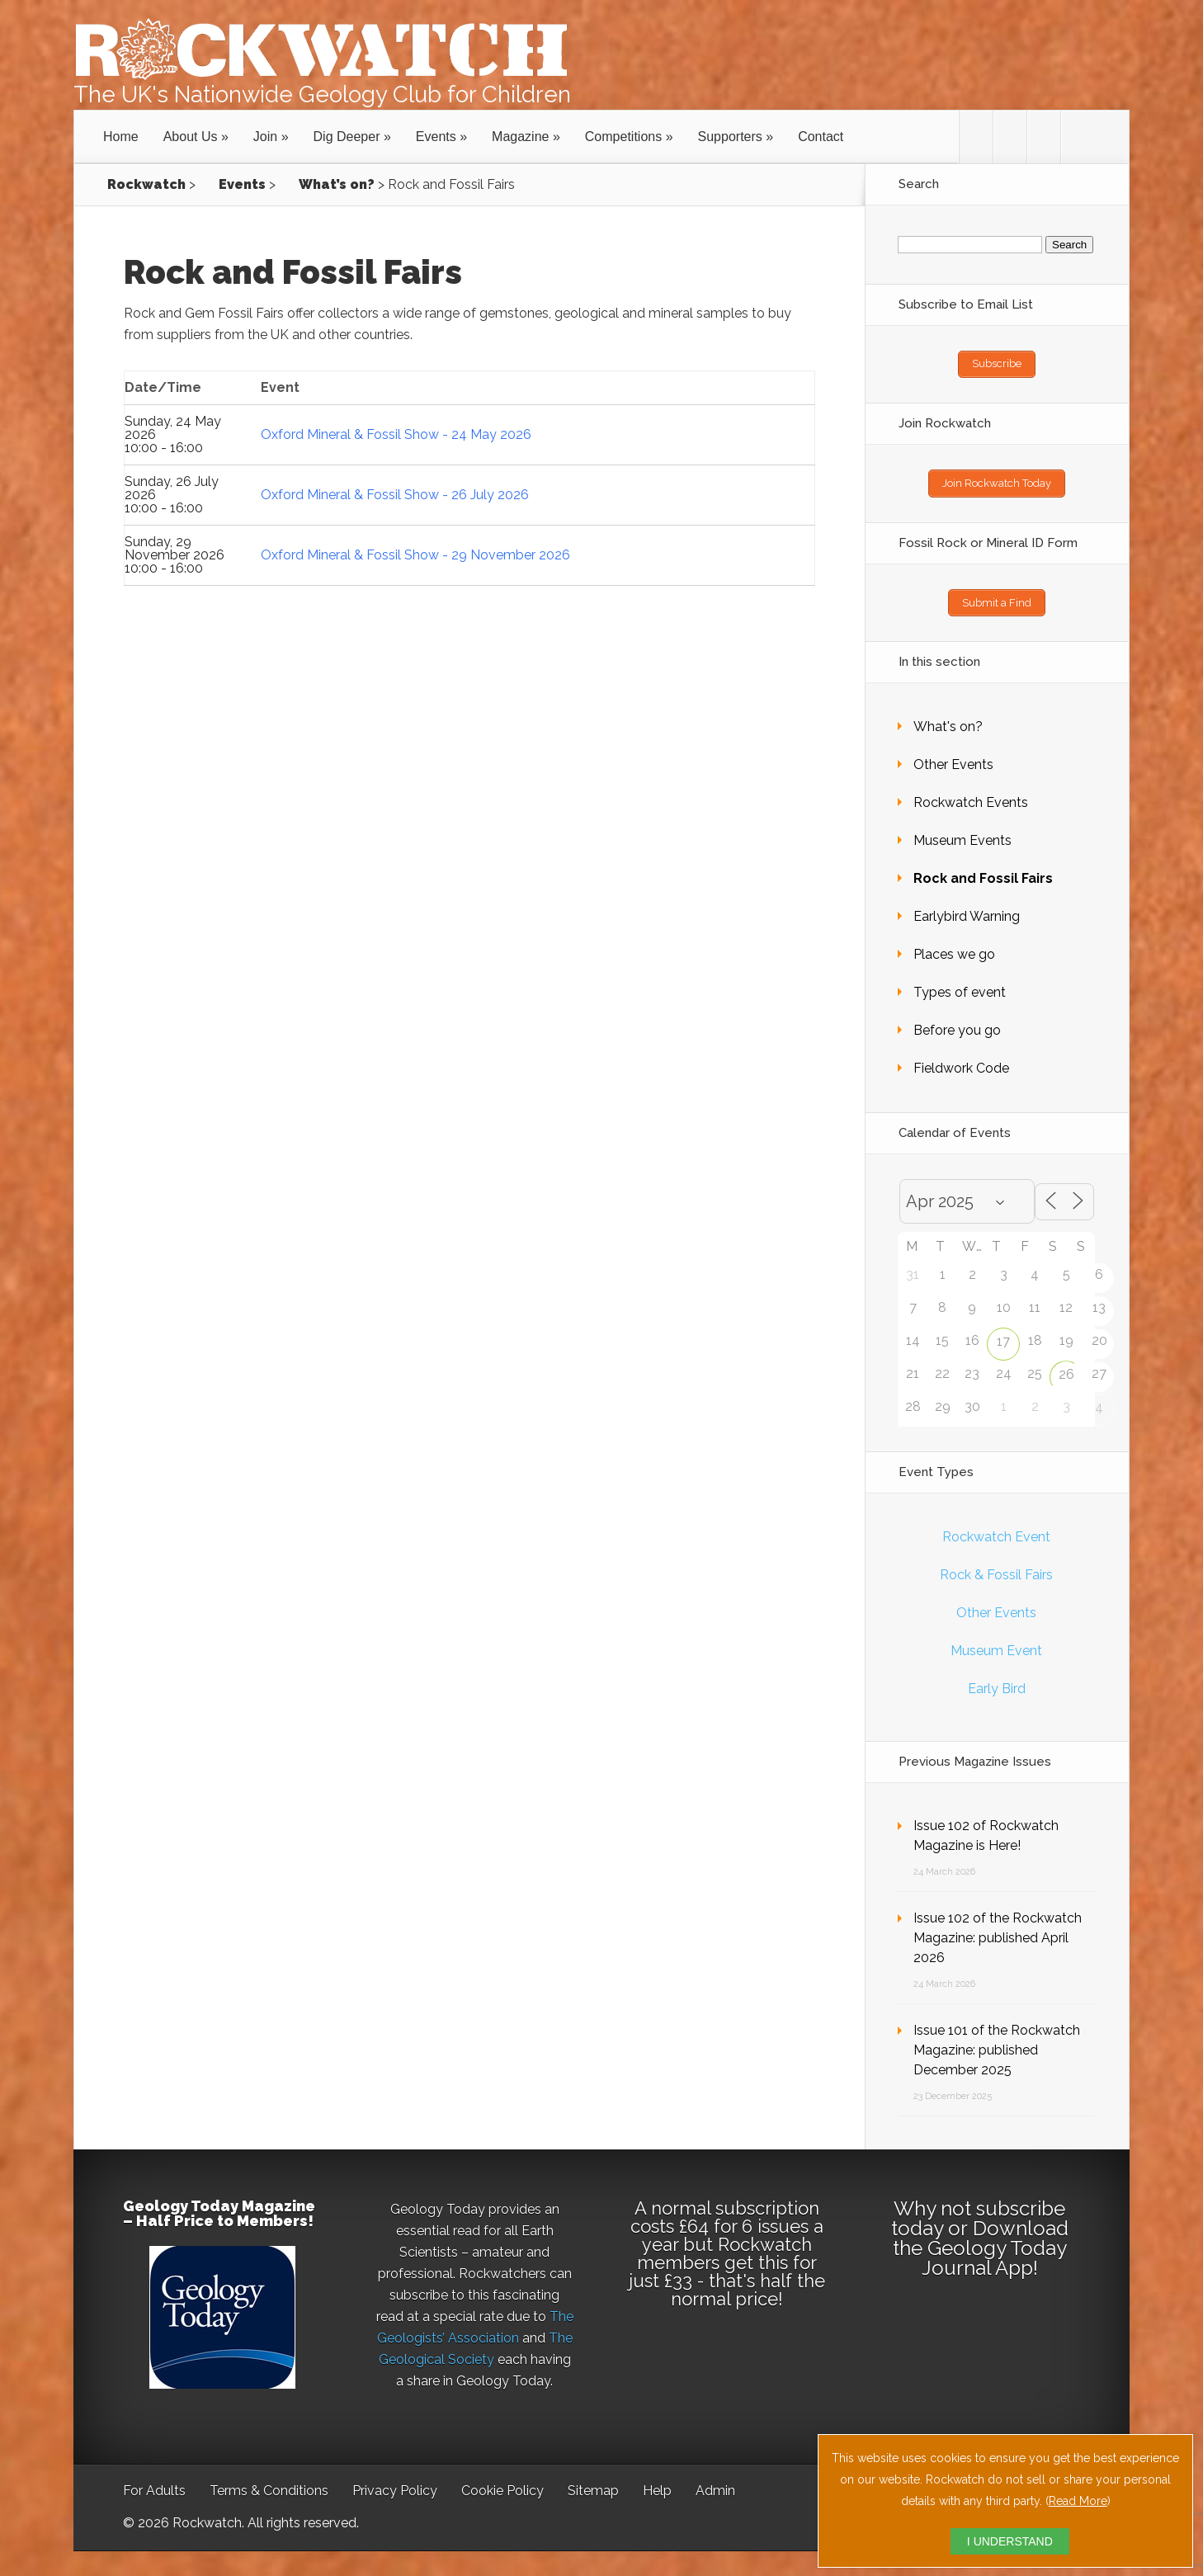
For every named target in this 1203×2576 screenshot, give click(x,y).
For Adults (154, 2482)
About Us (190, 137)
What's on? (948, 718)
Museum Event (996, 1642)
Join (265, 137)
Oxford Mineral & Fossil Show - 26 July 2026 (395, 494)
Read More (1078, 2501)
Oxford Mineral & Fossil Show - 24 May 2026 (396, 434)
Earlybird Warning (966, 908)
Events (436, 137)
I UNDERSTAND (1010, 2541)
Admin (715, 2482)
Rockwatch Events (970, 794)
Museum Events (962, 832)
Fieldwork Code (961, 1060)
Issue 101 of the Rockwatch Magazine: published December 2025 (996, 2041)
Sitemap (593, 2482)
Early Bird (997, 1680)
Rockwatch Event (996, 1528)
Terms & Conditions (269, 2482)
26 (1066, 1366)
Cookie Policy (502, 2482)
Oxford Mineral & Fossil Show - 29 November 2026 (415, 555)
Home (121, 137)
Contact (820, 137)
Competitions (623, 137)
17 (1003, 1333)
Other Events (953, 756)
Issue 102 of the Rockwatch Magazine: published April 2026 (997, 1929)
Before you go (957, 1022)
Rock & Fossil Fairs (996, 1566)
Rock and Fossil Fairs (983, 870)
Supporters (730, 137)
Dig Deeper (347, 137)
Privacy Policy (394, 2482)
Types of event (959, 984)
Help (657, 2482)
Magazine (520, 137)
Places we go (954, 946)
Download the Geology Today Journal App (981, 2240)
